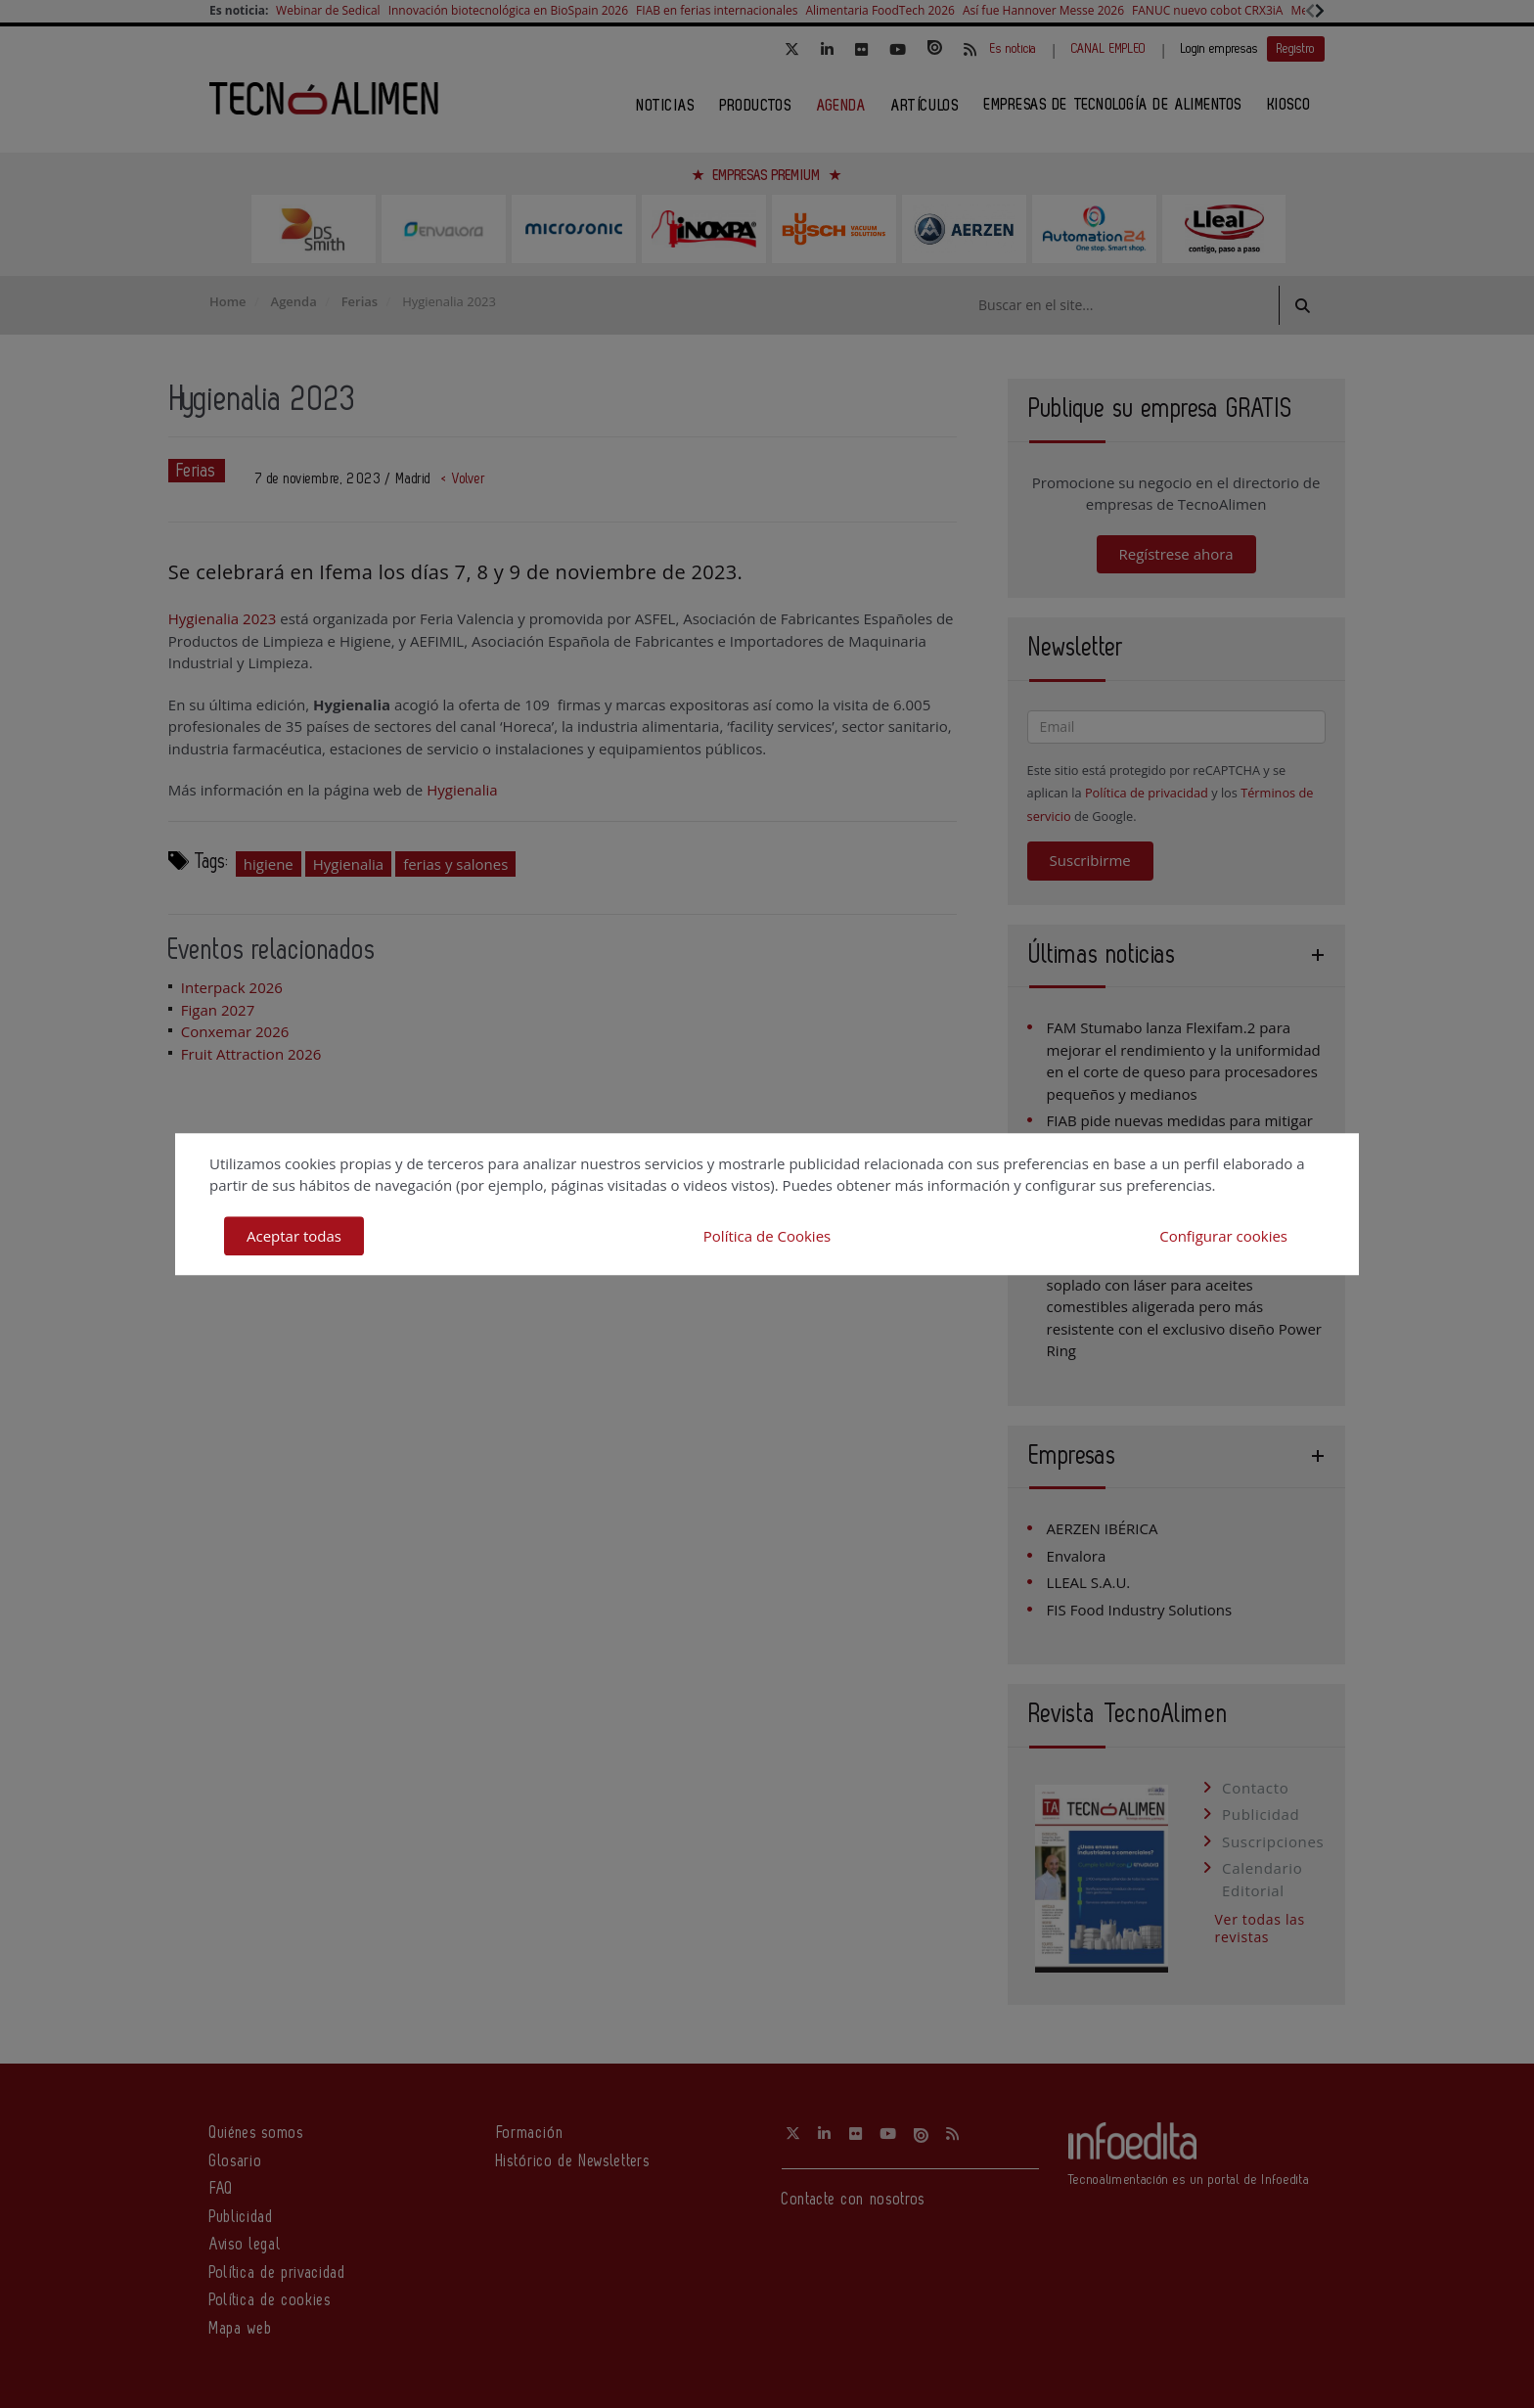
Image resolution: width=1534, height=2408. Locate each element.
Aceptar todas (294, 1236)
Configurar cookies (1223, 1236)
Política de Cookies (767, 1236)
